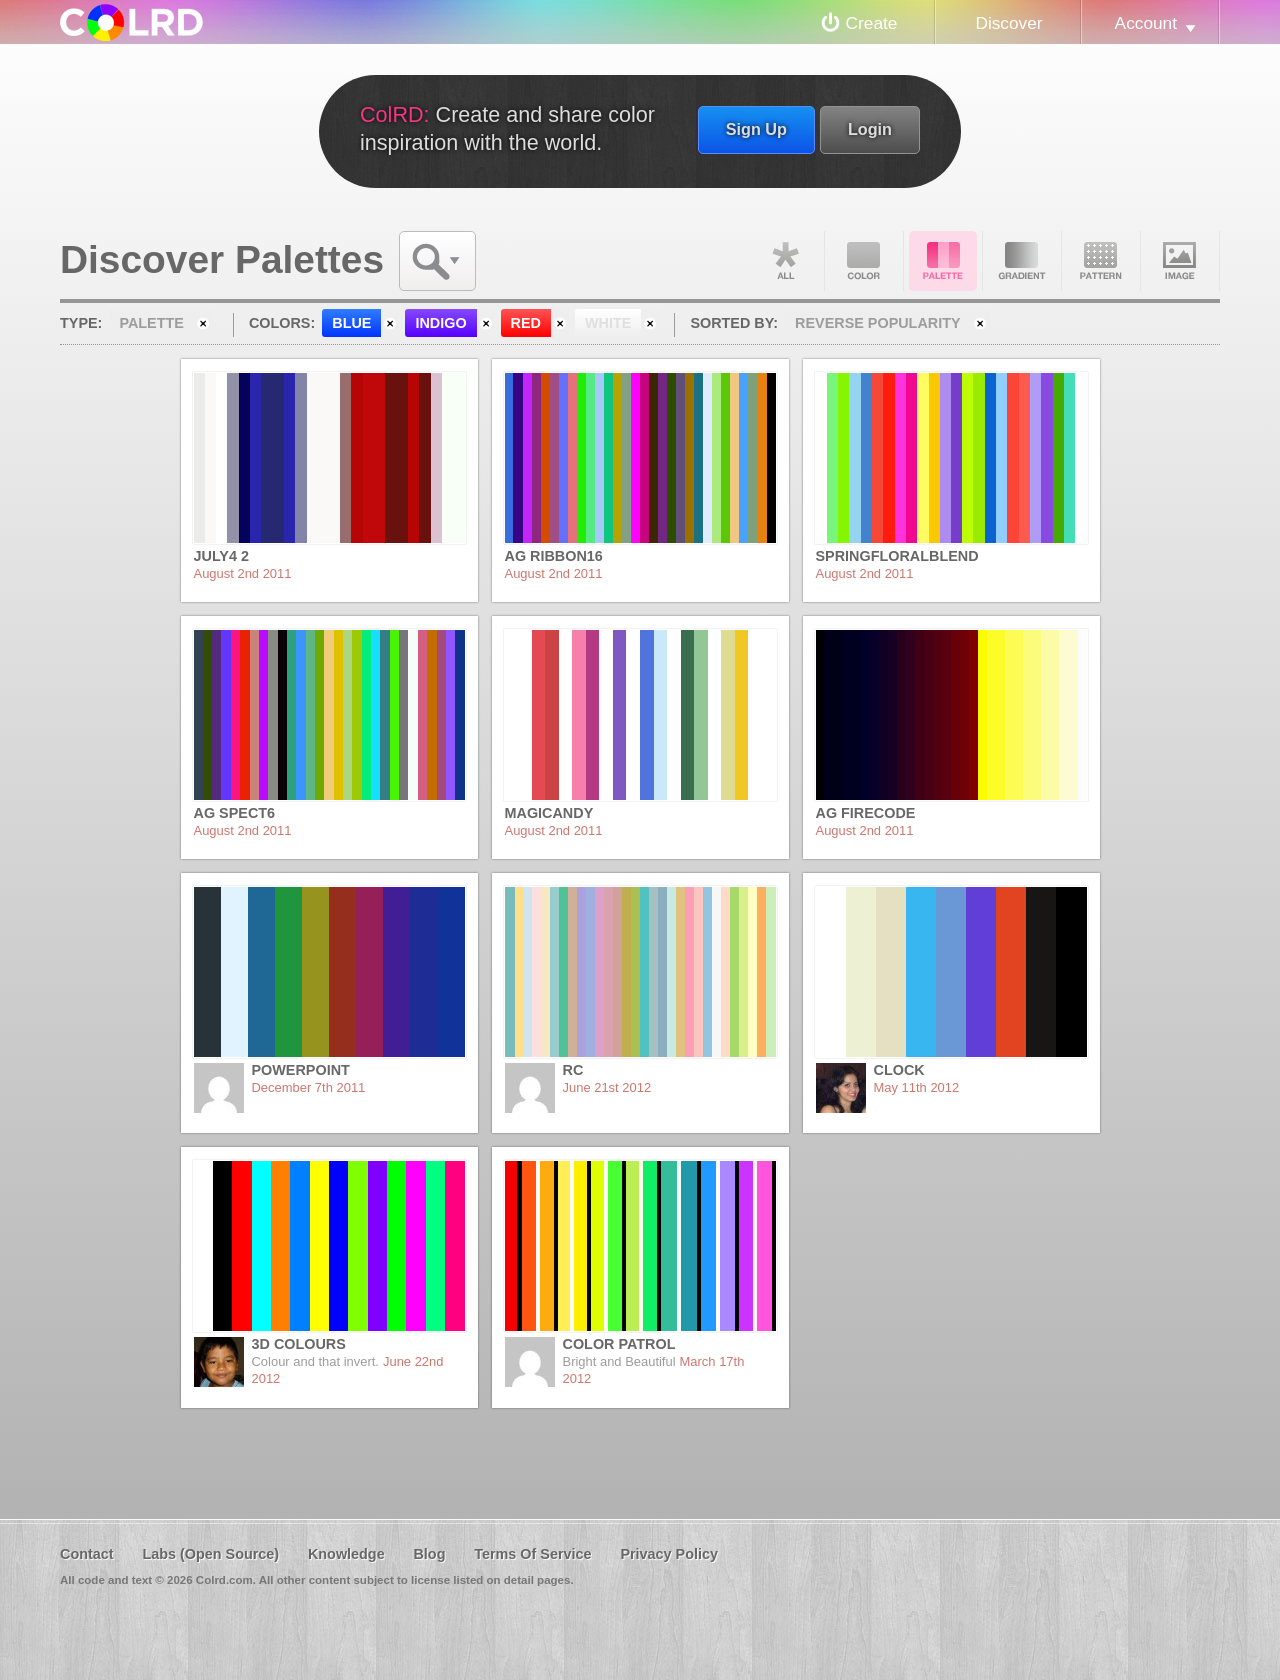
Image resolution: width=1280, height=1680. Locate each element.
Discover (1008, 23)
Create (872, 23)
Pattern (1101, 261)
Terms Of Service (532, 1554)
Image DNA (1180, 261)
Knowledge (346, 1554)
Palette (943, 261)
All (785, 261)
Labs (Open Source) (210, 1554)
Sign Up (756, 129)
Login (870, 129)
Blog (429, 1554)
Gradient (1022, 261)
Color (864, 261)
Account (1146, 23)
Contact (87, 1554)
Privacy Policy (669, 1554)
